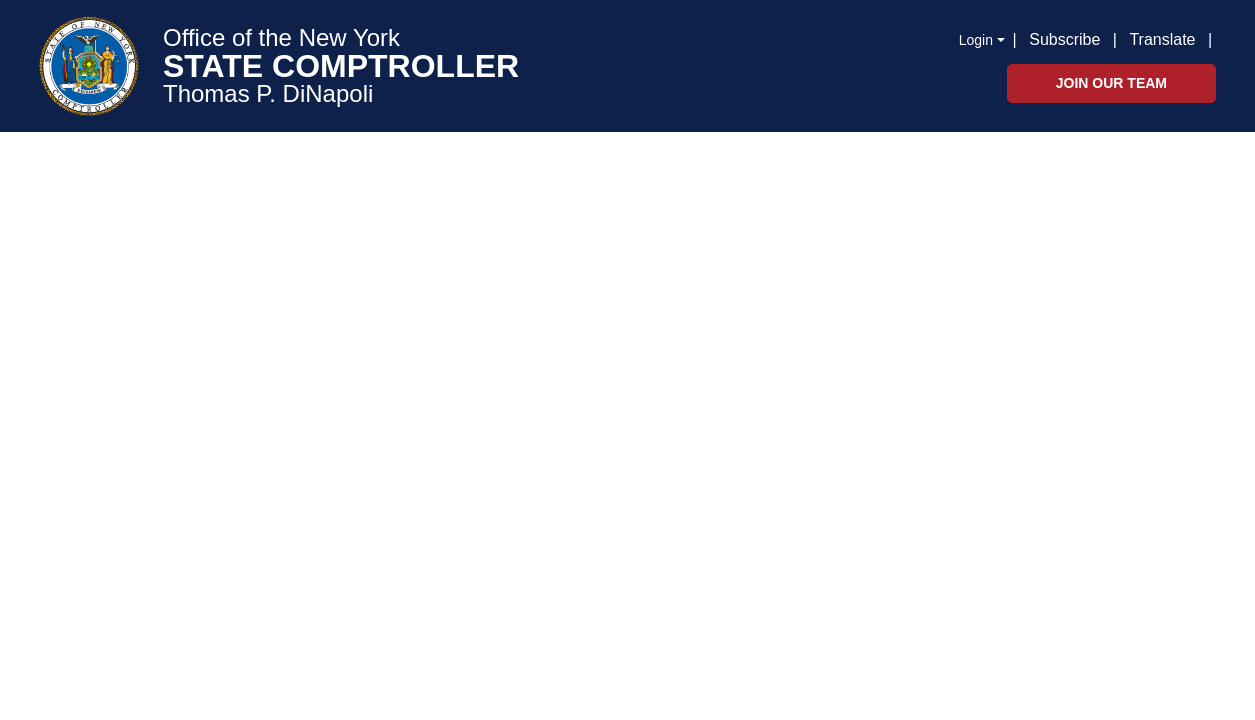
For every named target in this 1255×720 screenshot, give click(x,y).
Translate (1162, 39)
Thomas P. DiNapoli (268, 94)
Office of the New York (281, 38)
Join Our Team (1111, 83)
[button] (1216, 38)
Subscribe (1064, 39)
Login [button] (976, 40)
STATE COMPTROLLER (341, 66)
